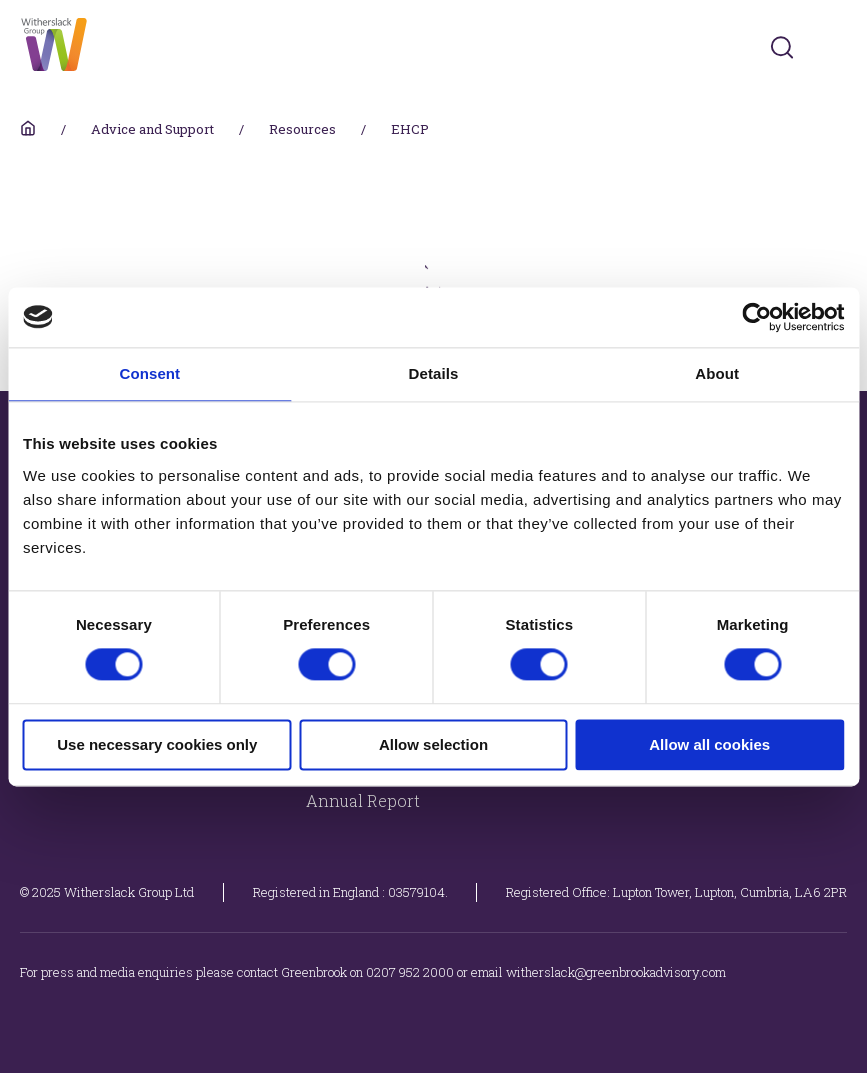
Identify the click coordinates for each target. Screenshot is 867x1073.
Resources (302, 129)
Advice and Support (152, 129)
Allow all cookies (709, 744)
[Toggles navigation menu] (833, 47)
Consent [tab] (149, 373)
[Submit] (782, 47)
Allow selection (433, 744)
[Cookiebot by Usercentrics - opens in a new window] (756, 317)
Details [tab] (434, 373)
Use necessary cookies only (157, 744)
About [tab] (717, 373)
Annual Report (363, 800)
